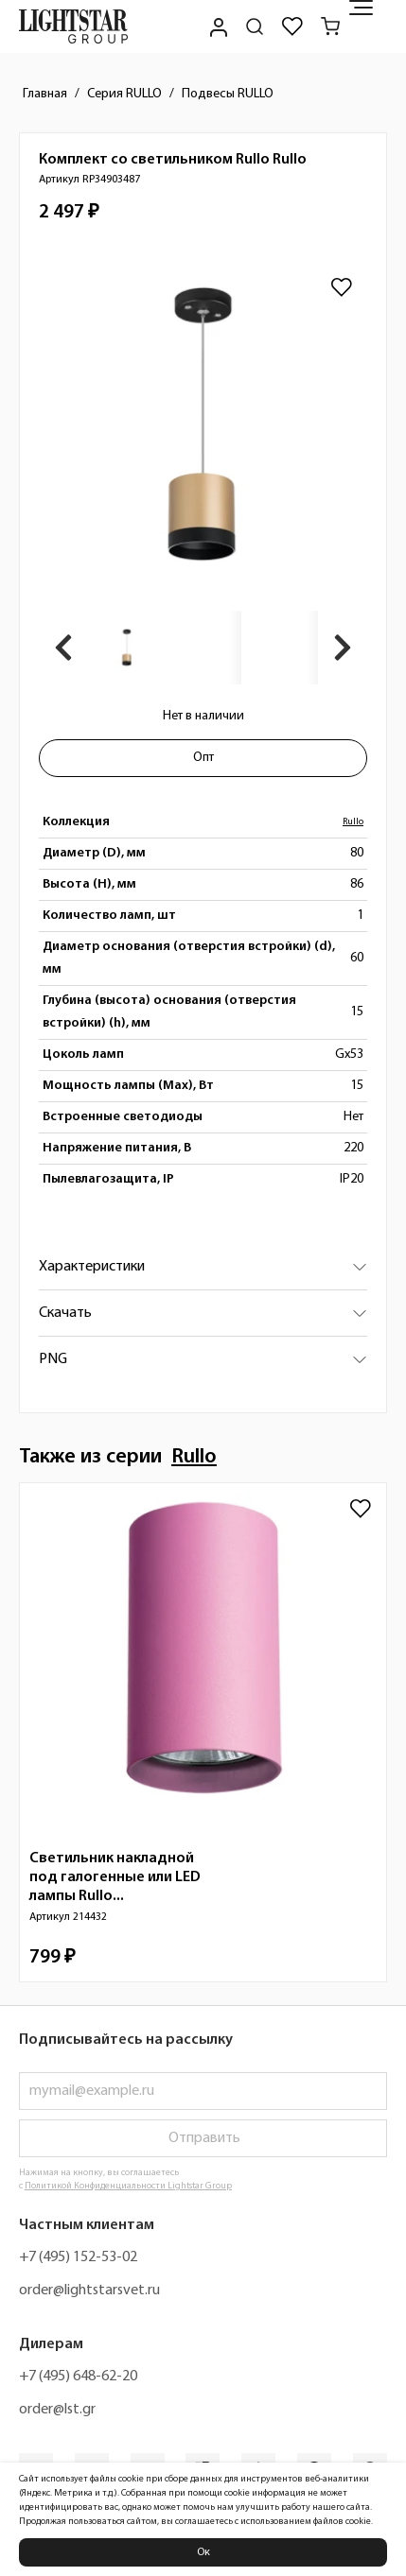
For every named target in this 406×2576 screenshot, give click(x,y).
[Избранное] (292, 26)
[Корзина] (330, 26)
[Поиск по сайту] (255, 26)
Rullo (353, 822)
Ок (203, 2552)
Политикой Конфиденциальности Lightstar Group (128, 2186)
